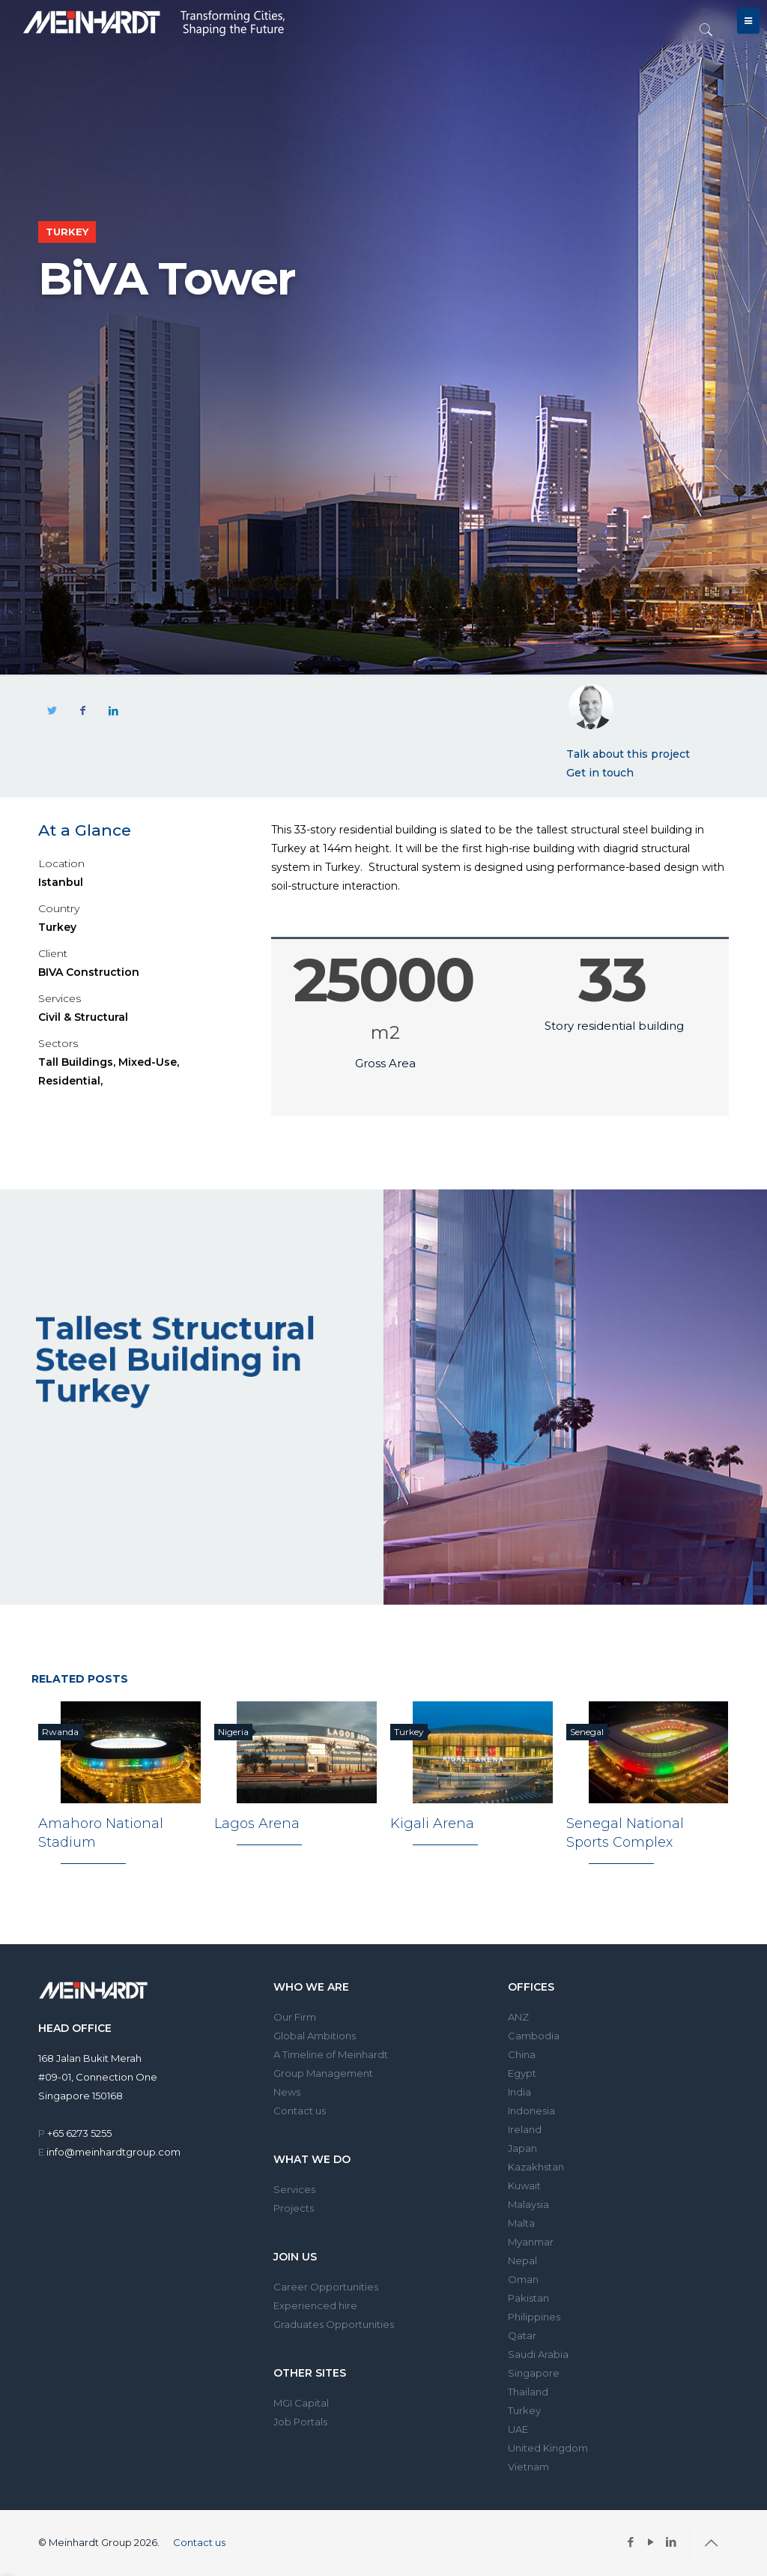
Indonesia (531, 2111)
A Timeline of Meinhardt (330, 2054)
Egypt (522, 2073)
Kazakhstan (536, 2167)
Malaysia (528, 2204)
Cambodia (534, 2036)
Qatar (522, 2335)
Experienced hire (315, 2305)
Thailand (528, 2392)
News (286, 2092)
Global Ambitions (314, 2036)
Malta (521, 2223)
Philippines (534, 2317)
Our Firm (294, 2017)
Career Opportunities (325, 2287)
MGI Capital (301, 2403)
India (519, 2092)
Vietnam (528, 2467)
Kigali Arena (432, 1823)
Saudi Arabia (538, 2354)
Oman (523, 2279)
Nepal (522, 2260)
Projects (293, 2208)
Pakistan (528, 2298)
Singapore (534, 2373)
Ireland (525, 2129)
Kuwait (524, 2186)
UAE (518, 2429)
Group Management (323, 2073)
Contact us (299, 2111)
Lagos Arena (257, 1823)
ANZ (518, 2017)
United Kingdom (548, 2448)
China (522, 2054)
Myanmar (531, 2242)
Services (294, 2189)
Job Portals (300, 2422)
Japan (522, 2148)
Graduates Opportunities (333, 2324)
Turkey (524, 2410)
